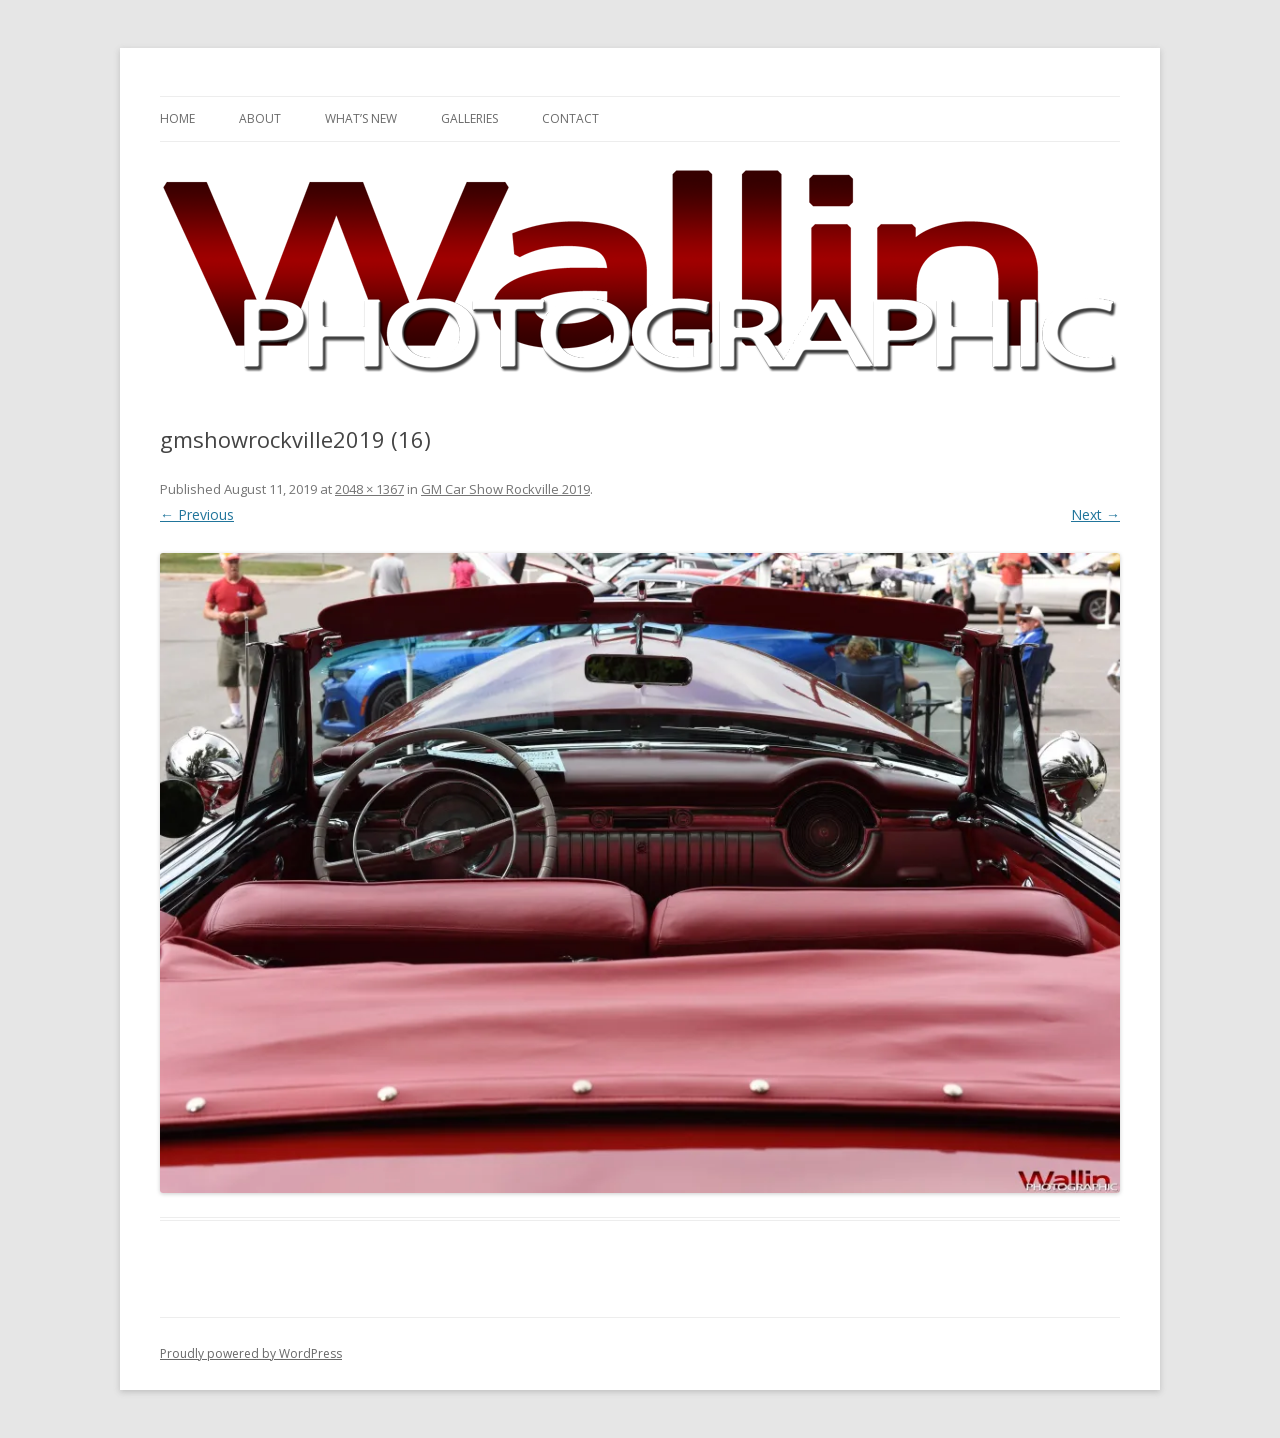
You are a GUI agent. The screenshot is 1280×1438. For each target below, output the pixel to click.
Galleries (469, 118)
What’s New (361, 118)
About (260, 118)
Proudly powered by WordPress (251, 1353)
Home (177, 118)
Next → (1095, 514)
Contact (570, 118)
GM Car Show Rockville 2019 (505, 489)
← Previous (197, 514)
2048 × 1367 (369, 489)
